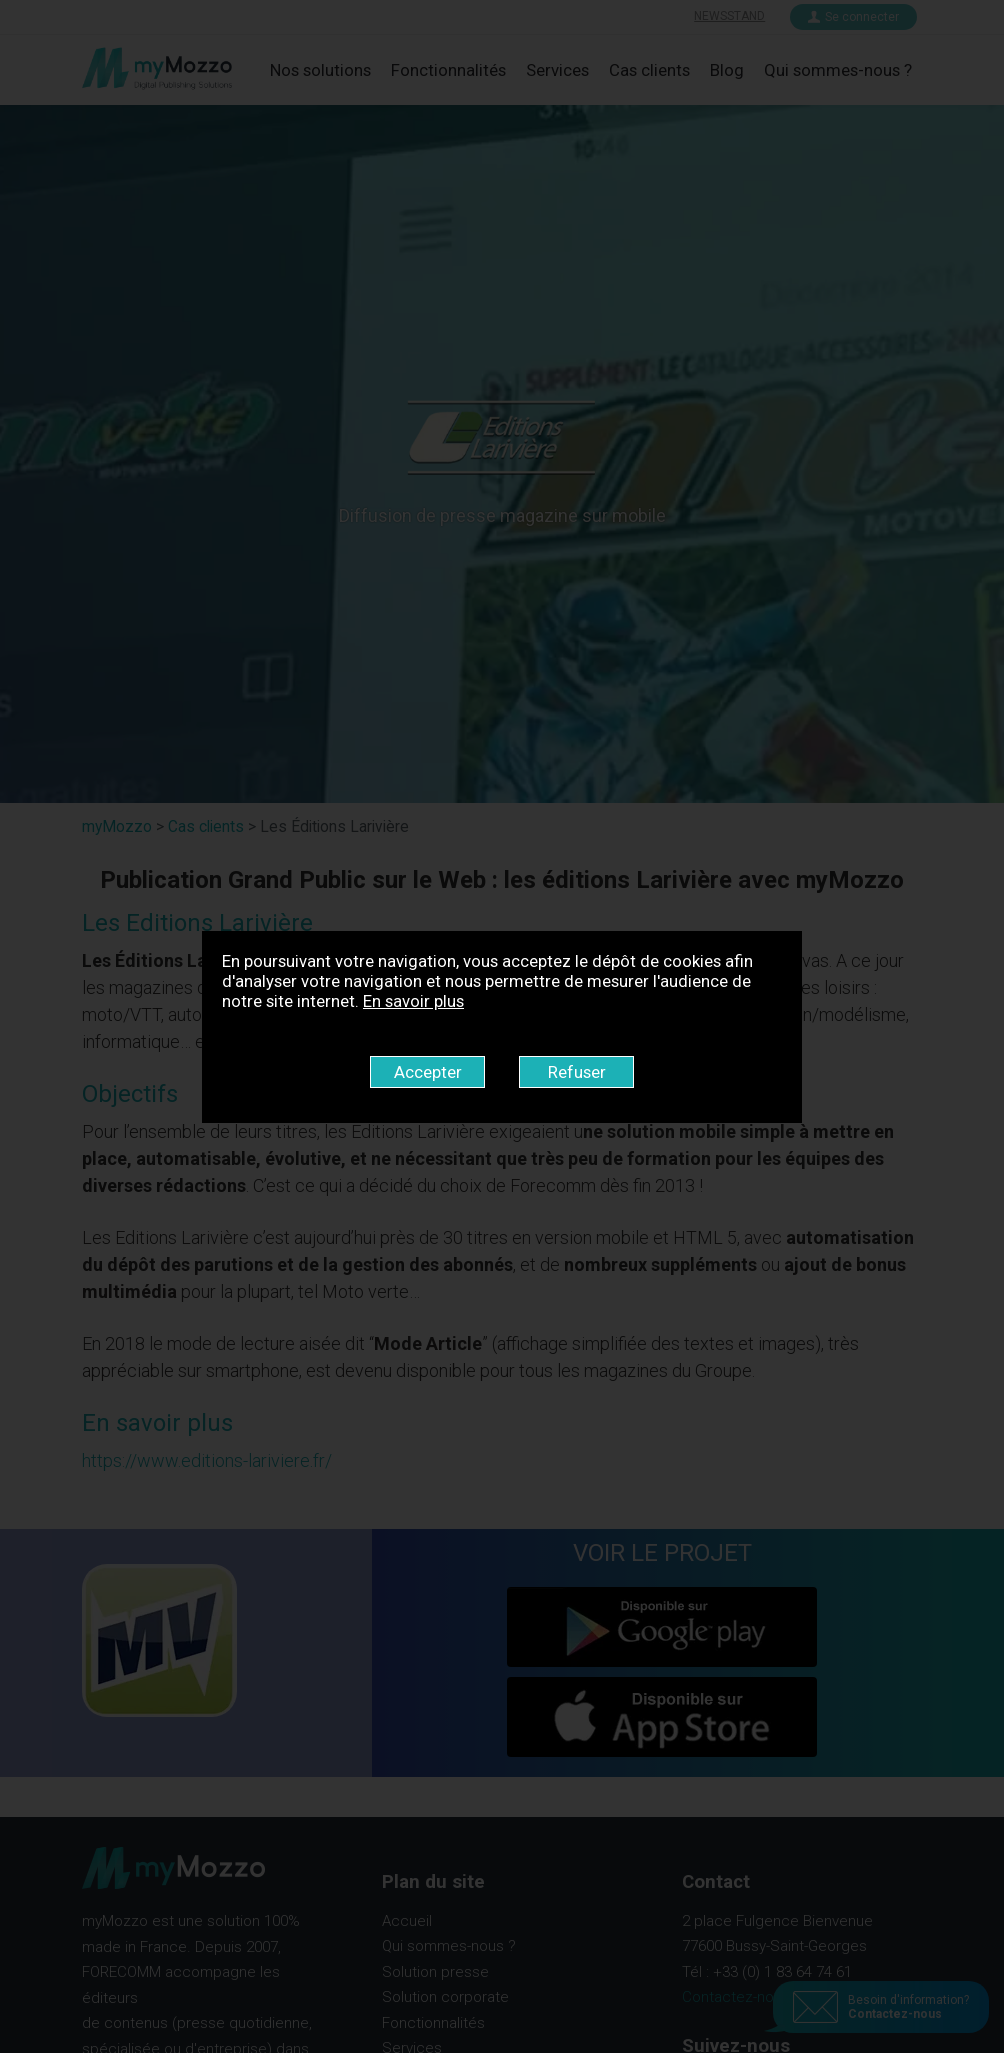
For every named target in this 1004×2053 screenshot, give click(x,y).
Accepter (428, 1072)
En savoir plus (413, 1001)
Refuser (577, 1072)
